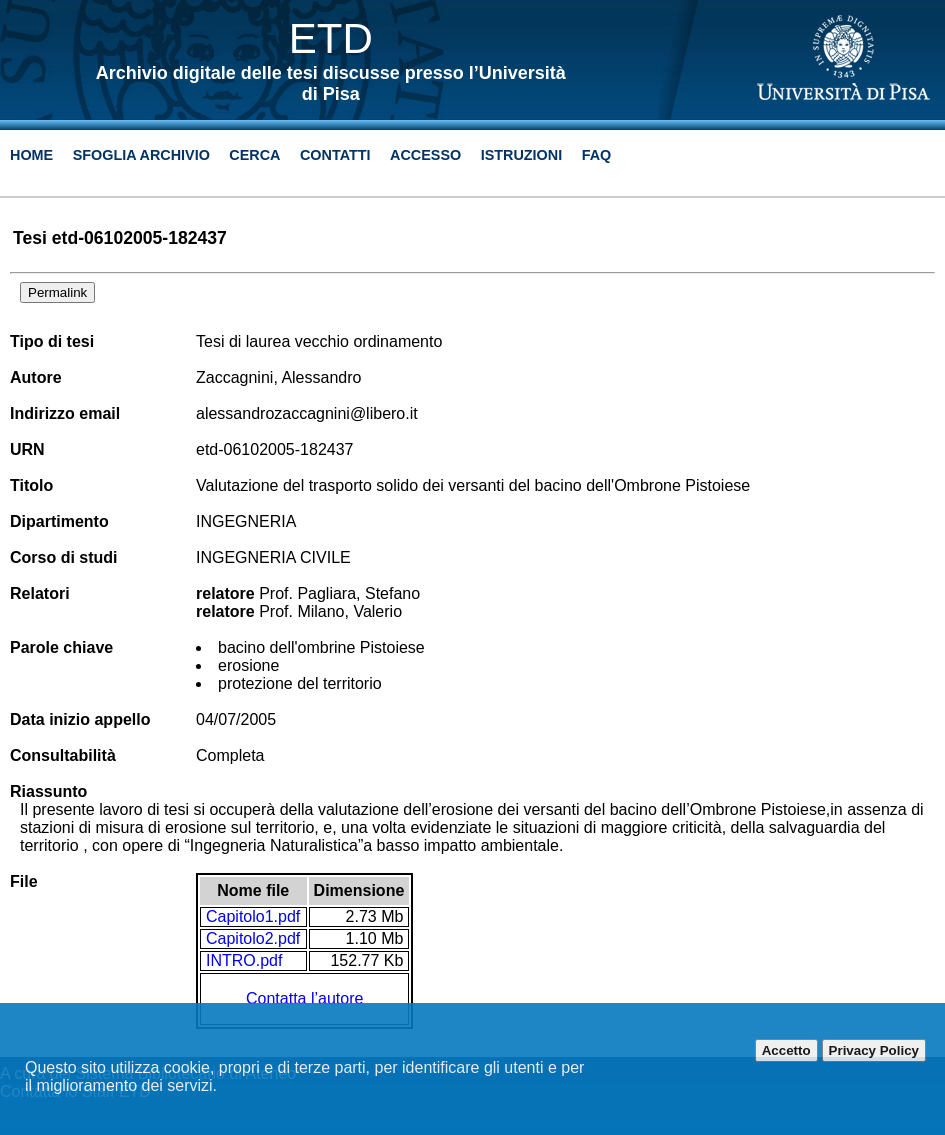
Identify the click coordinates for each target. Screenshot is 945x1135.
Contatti (335, 155)
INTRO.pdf (244, 960)
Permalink (57, 292)
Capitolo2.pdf (253, 938)
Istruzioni (522, 155)
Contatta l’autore (304, 998)
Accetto (786, 1050)
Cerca (254, 155)
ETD (331, 38)
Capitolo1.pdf (253, 916)
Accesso (425, 155)
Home (31, 155)
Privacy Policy (874, 1050)
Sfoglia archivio (141, 155)
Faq (597, 155)
